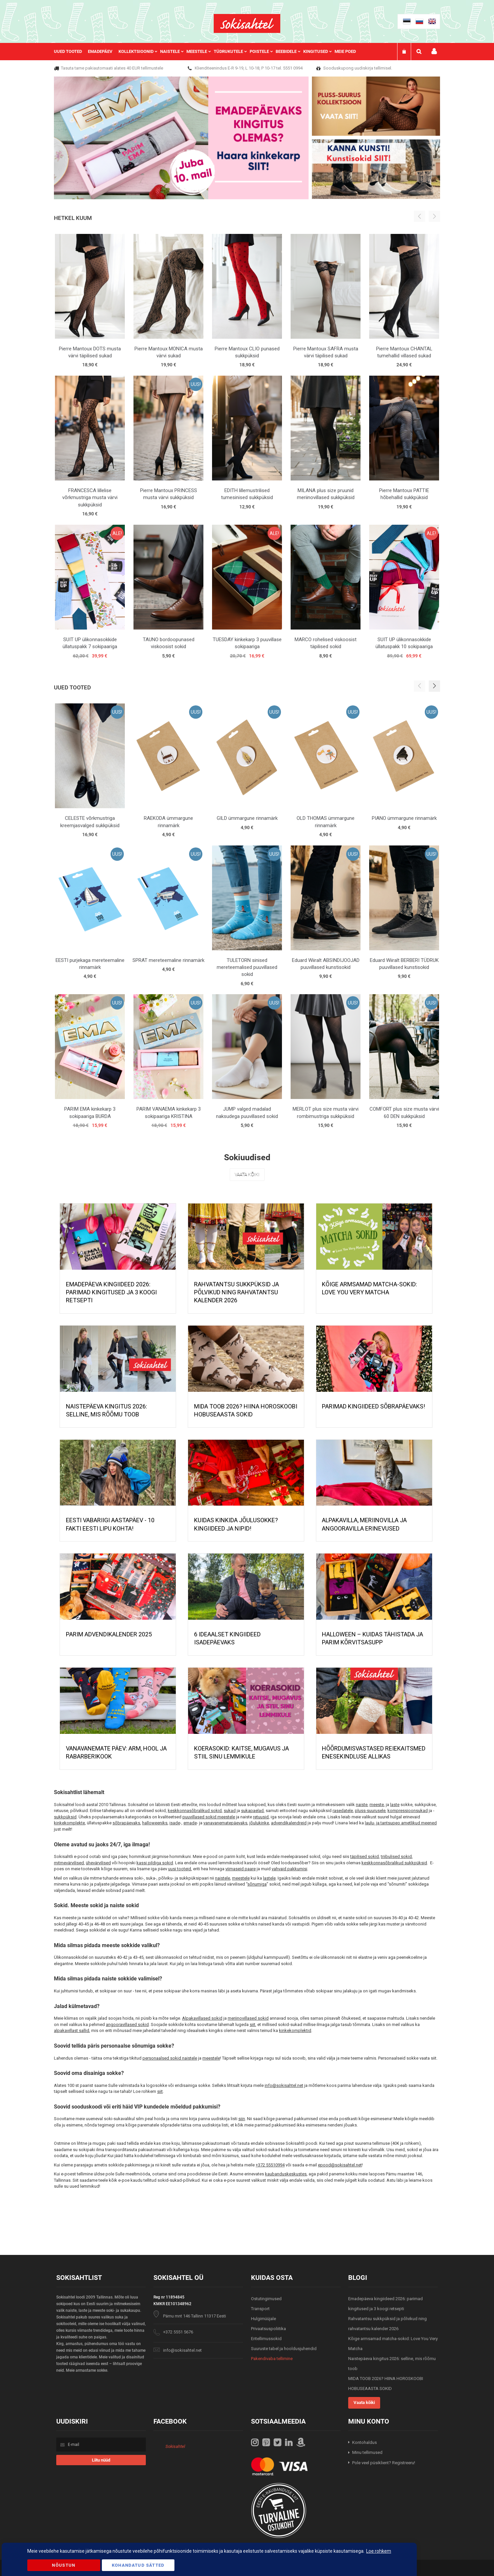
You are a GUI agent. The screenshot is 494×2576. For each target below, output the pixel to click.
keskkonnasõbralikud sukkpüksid (394, 1862)
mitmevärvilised (69, 1862)
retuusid (261, 1816)
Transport (260, 2308)
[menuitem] (71, 51)
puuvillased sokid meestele (208, 1816)
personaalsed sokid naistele (169, 2058)
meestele (241, 1878)
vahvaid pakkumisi (289, 1868)
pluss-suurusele (370, 1810)
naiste (362, 1804)
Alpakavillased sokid (202, 2018)
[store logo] (247, 23)
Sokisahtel (175, 2446)
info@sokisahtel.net (284, 2085)
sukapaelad (252, 1810)
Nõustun (63, 2565)
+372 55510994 (270, 2164)
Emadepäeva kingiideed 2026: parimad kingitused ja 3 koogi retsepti (111, 1292)
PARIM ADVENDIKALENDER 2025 (109, 1634)
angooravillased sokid (127, 2024)
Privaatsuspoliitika (268, 2328)
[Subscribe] (101, 2460)
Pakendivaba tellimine (272, 2358)
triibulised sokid (396, 1856)
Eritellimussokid (266, 2338)
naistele (222, 1878)
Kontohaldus (364, 2442)
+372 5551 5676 (178, 2331)
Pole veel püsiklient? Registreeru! (383, 2462)
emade (190, 1822)
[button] (434, 686)
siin (241, 2118)
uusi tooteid (179, 1868)
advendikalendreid (289, 1822)
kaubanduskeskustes (286, 2173)
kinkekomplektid (295, 2030)
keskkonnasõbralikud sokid (195, 1810)
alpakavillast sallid (71, 2030)
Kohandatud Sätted (138, 2565)
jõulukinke (259, 1822)
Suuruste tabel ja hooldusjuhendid (284, 2348)
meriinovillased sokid (248, 2018)
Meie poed (345, 51)
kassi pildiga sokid (154, 1862)
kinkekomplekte (69, 1822)
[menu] (208, 51)
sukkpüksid (65, 1816)
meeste (377, 1804)
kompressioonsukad (407, 1810)
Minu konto (434, 51)
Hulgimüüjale (263, 2318)
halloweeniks (154, 1822)
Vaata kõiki (247, 1174)
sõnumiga (257, 1884)
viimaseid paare (240, 1868)
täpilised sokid (364, 1856)
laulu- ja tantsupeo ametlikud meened (401, 1822)
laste (394, 1804)
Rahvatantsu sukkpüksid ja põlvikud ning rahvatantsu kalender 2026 (236, 1292)
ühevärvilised (98, 1862)
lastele (269, 1878)
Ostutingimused (266, 2298)
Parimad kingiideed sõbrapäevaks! (373, 1406)
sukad (230, 1810)
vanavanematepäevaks (225, 1822)
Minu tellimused (367, 2452)
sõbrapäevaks (126, 1822)
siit (252, 2024)
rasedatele (343, 1810)
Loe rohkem (378, 2551)
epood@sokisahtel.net (340, 2164)
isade (174, 1822)
